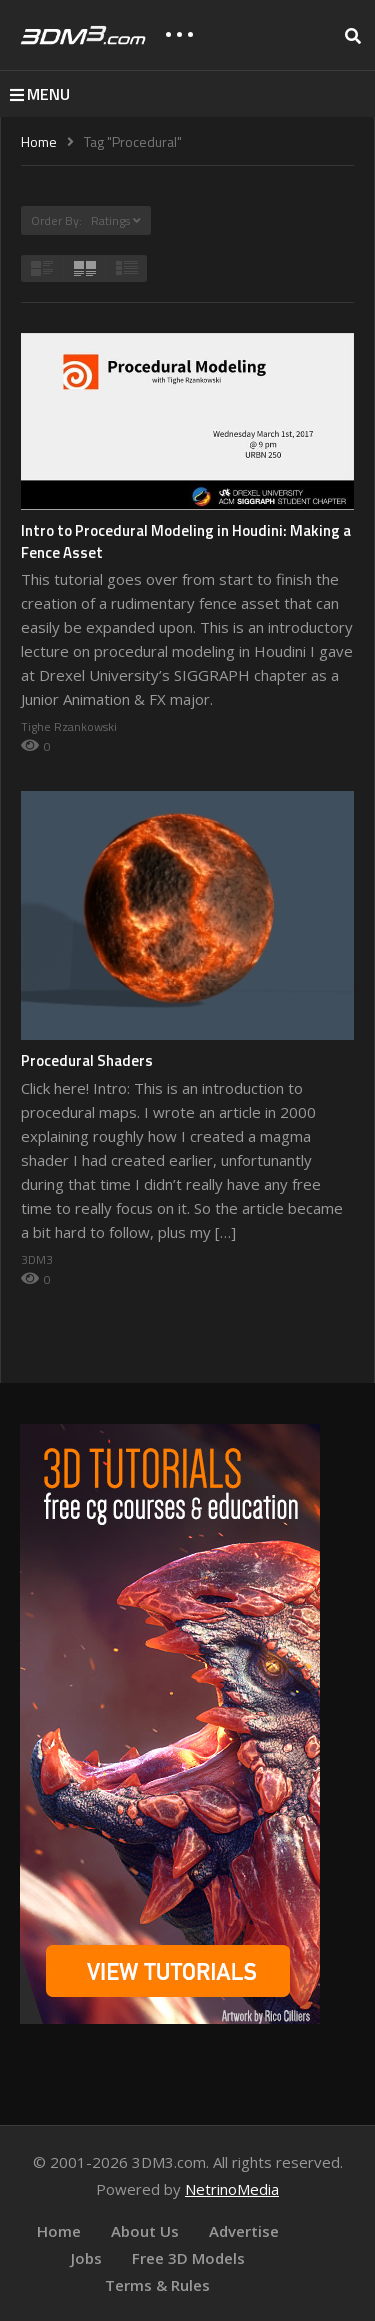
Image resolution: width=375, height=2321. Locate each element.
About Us (145, 2231)
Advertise (244, 2231)
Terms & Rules (157, 2285)
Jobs (86, 2258)
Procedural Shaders (87, 1060)
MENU (40, 94)
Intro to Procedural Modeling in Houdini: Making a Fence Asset (186, 541)
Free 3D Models (188, 2258)
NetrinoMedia (232, 2189)
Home (59, 2231)
